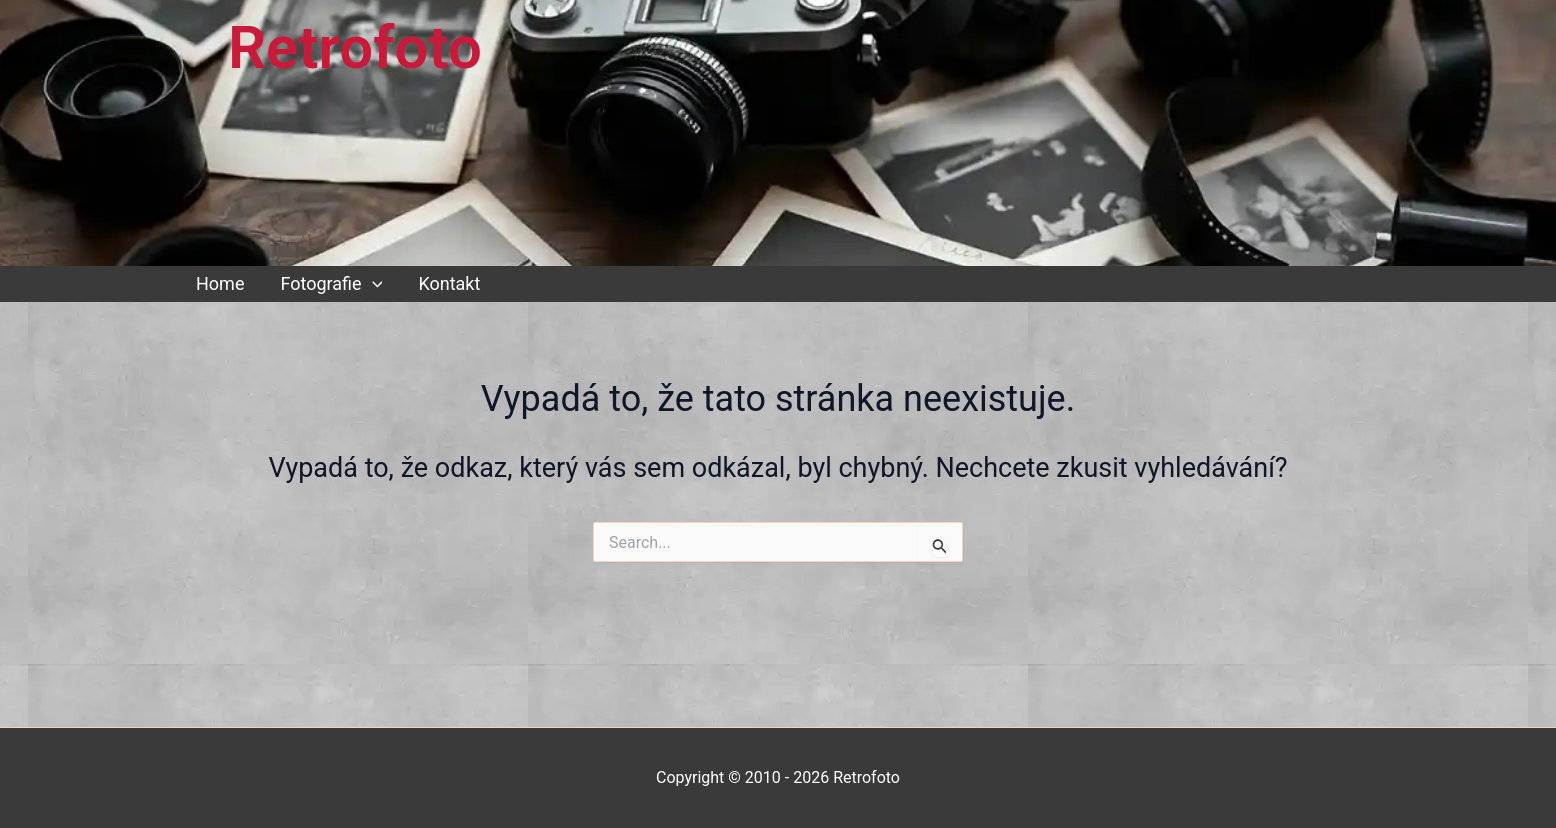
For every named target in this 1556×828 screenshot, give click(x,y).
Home (220, 283)
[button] (372, 284)
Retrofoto (355, 47)
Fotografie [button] (331, 284)
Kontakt (449, 283)
